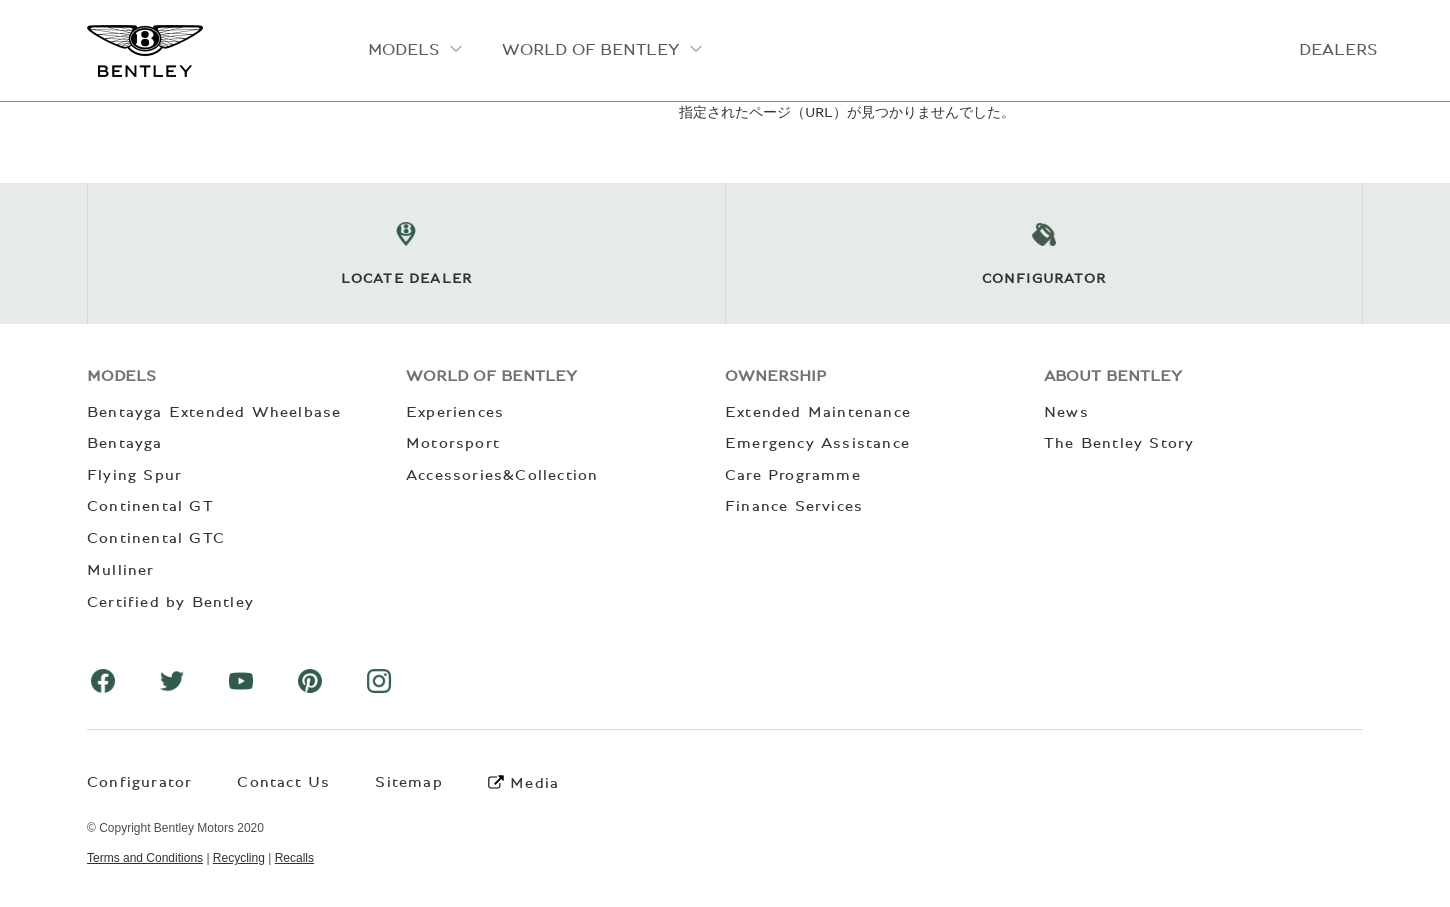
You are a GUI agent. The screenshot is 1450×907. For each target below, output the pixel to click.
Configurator (139, 782)
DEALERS (1338, 49)
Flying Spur (134, 475)
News (1066, 412)
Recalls (294, 858)
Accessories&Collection (502, 475)
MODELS (404, 49)
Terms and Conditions (145, 858)
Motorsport (453, 443)
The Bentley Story (1119, 443)
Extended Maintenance (818, 412)
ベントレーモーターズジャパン (145, 51)
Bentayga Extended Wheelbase (214, 412)
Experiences (455, 412)
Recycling (239, 858)
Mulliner (121, 570)
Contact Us (283, 782)
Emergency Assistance (817, 443)
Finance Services (794, 506)
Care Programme (793, 475)
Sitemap (408, 782)
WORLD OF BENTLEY (591, 49)
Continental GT (150, 506)
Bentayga (125, 443)
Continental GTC (156, 538)
